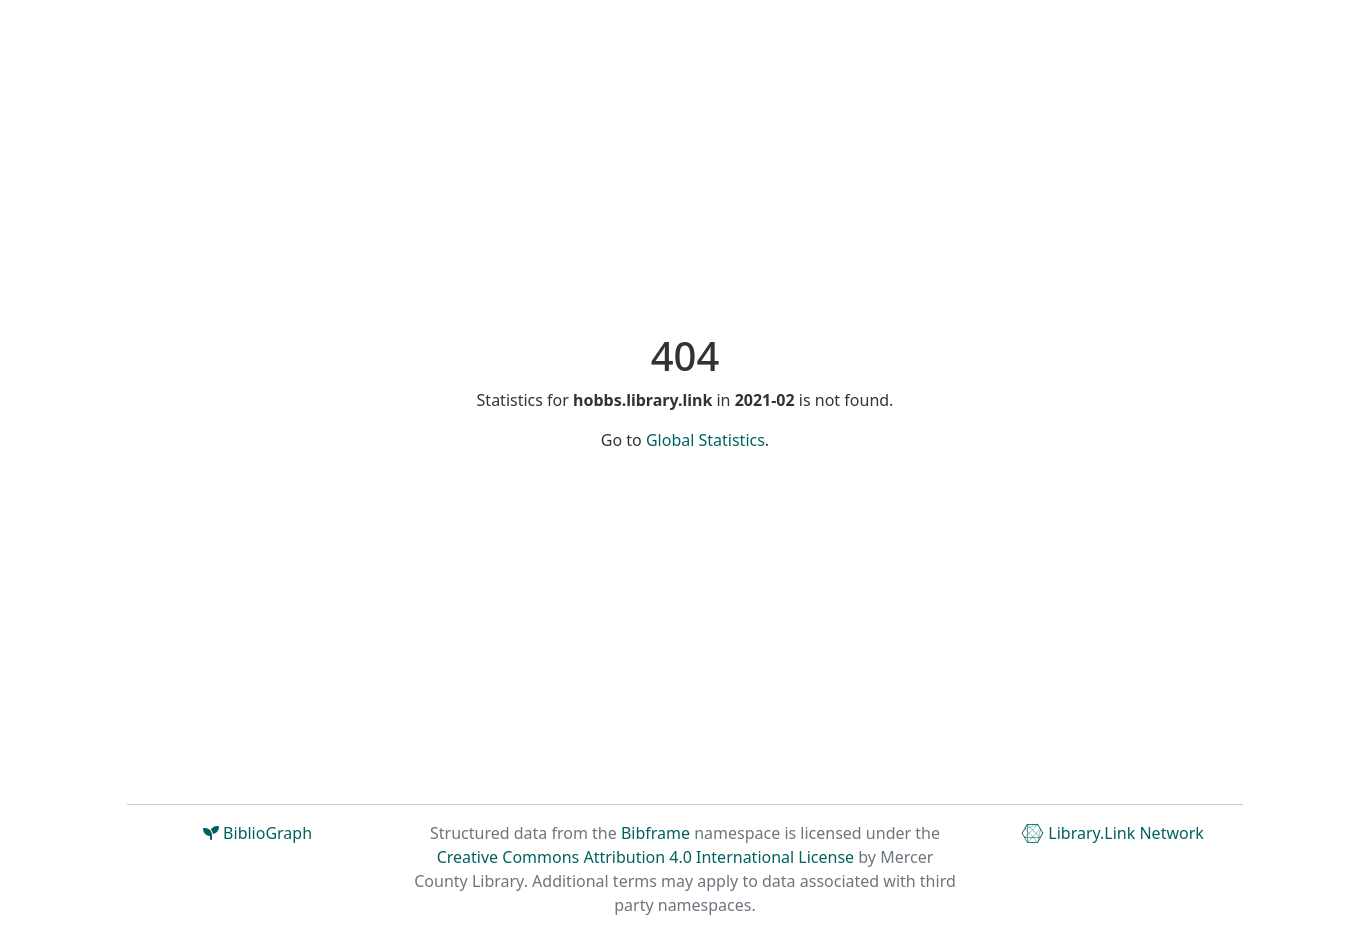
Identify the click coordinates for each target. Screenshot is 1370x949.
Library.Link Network (1112, 833)
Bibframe (655, 833)
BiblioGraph (257, 833)
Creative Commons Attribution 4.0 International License (645, 857)
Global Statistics (705, 440)
